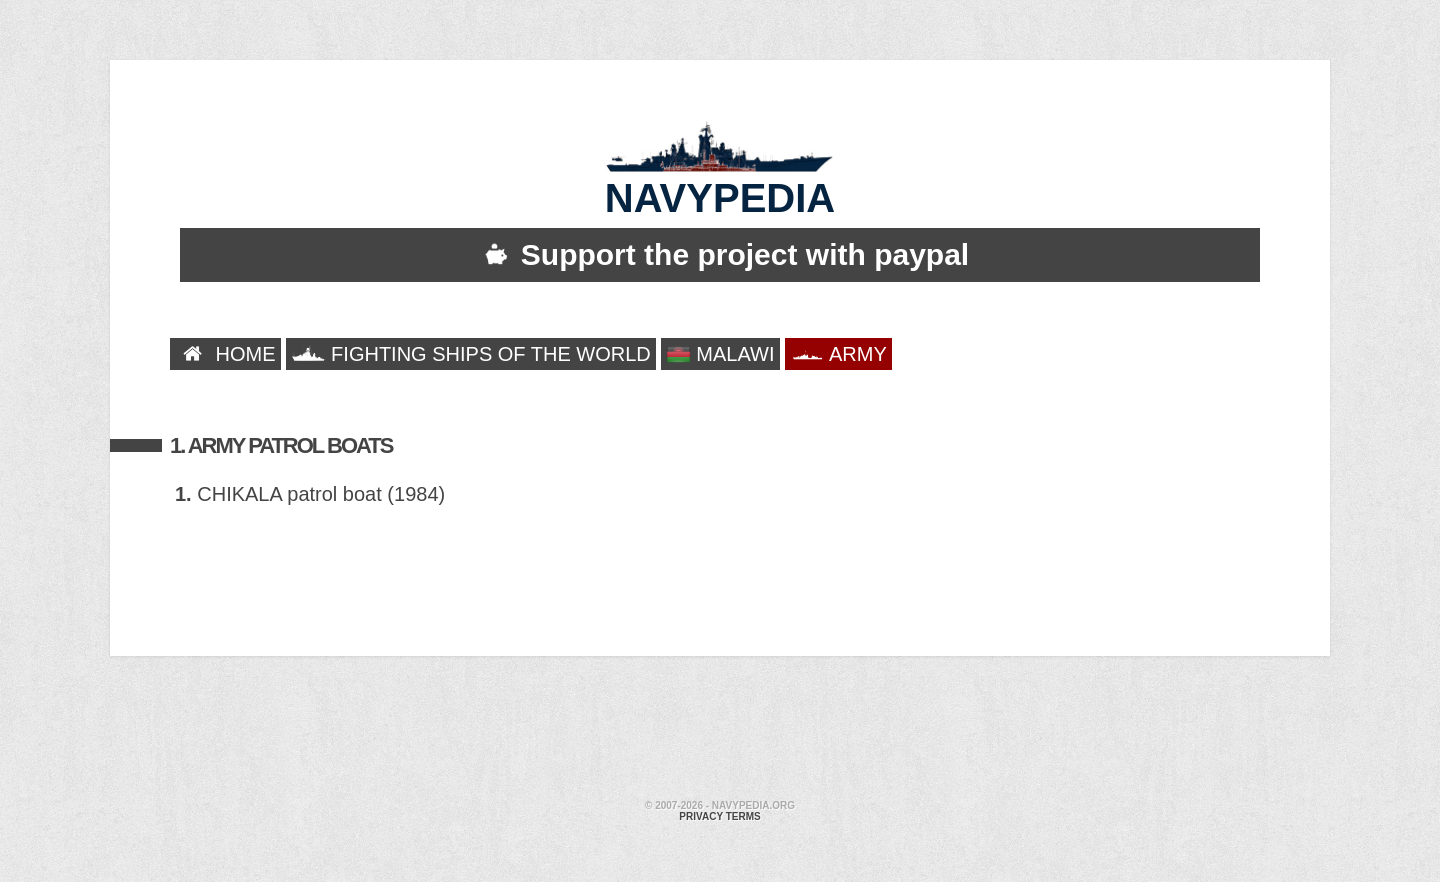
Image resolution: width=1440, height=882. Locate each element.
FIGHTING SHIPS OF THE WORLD (471, 354)
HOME (225, 354)
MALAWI (720, 354)
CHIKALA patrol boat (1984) (310, 494)
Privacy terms (719, 816)
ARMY (838, 354)
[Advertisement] (720, 731)
